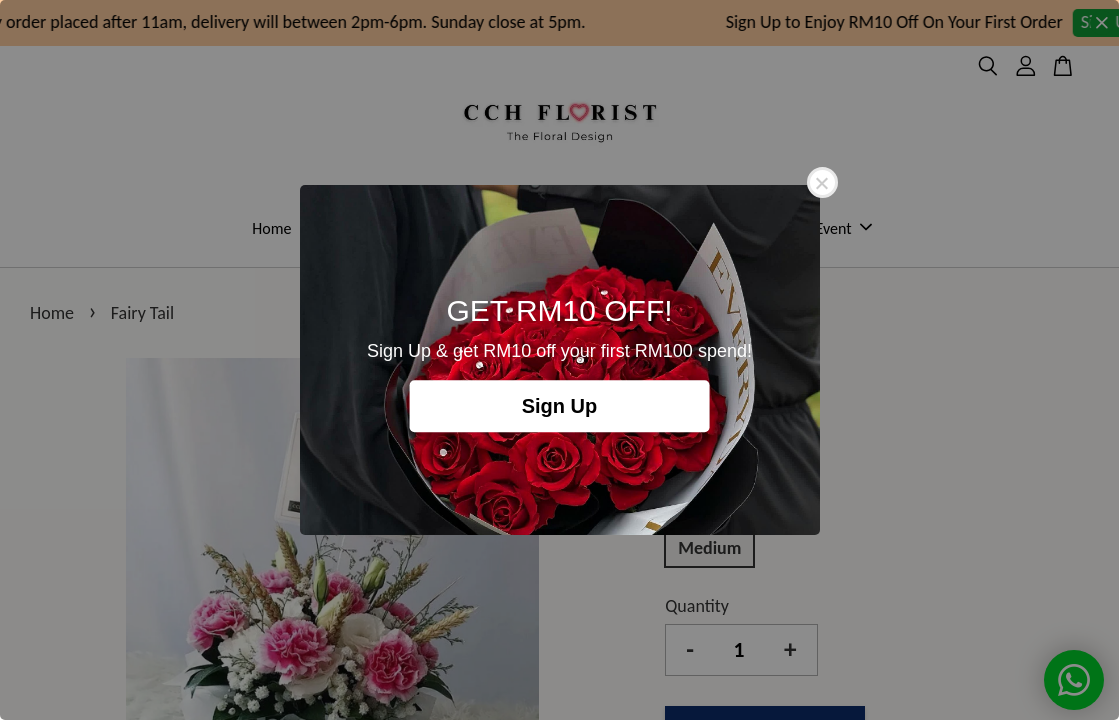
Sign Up (560, 406)
